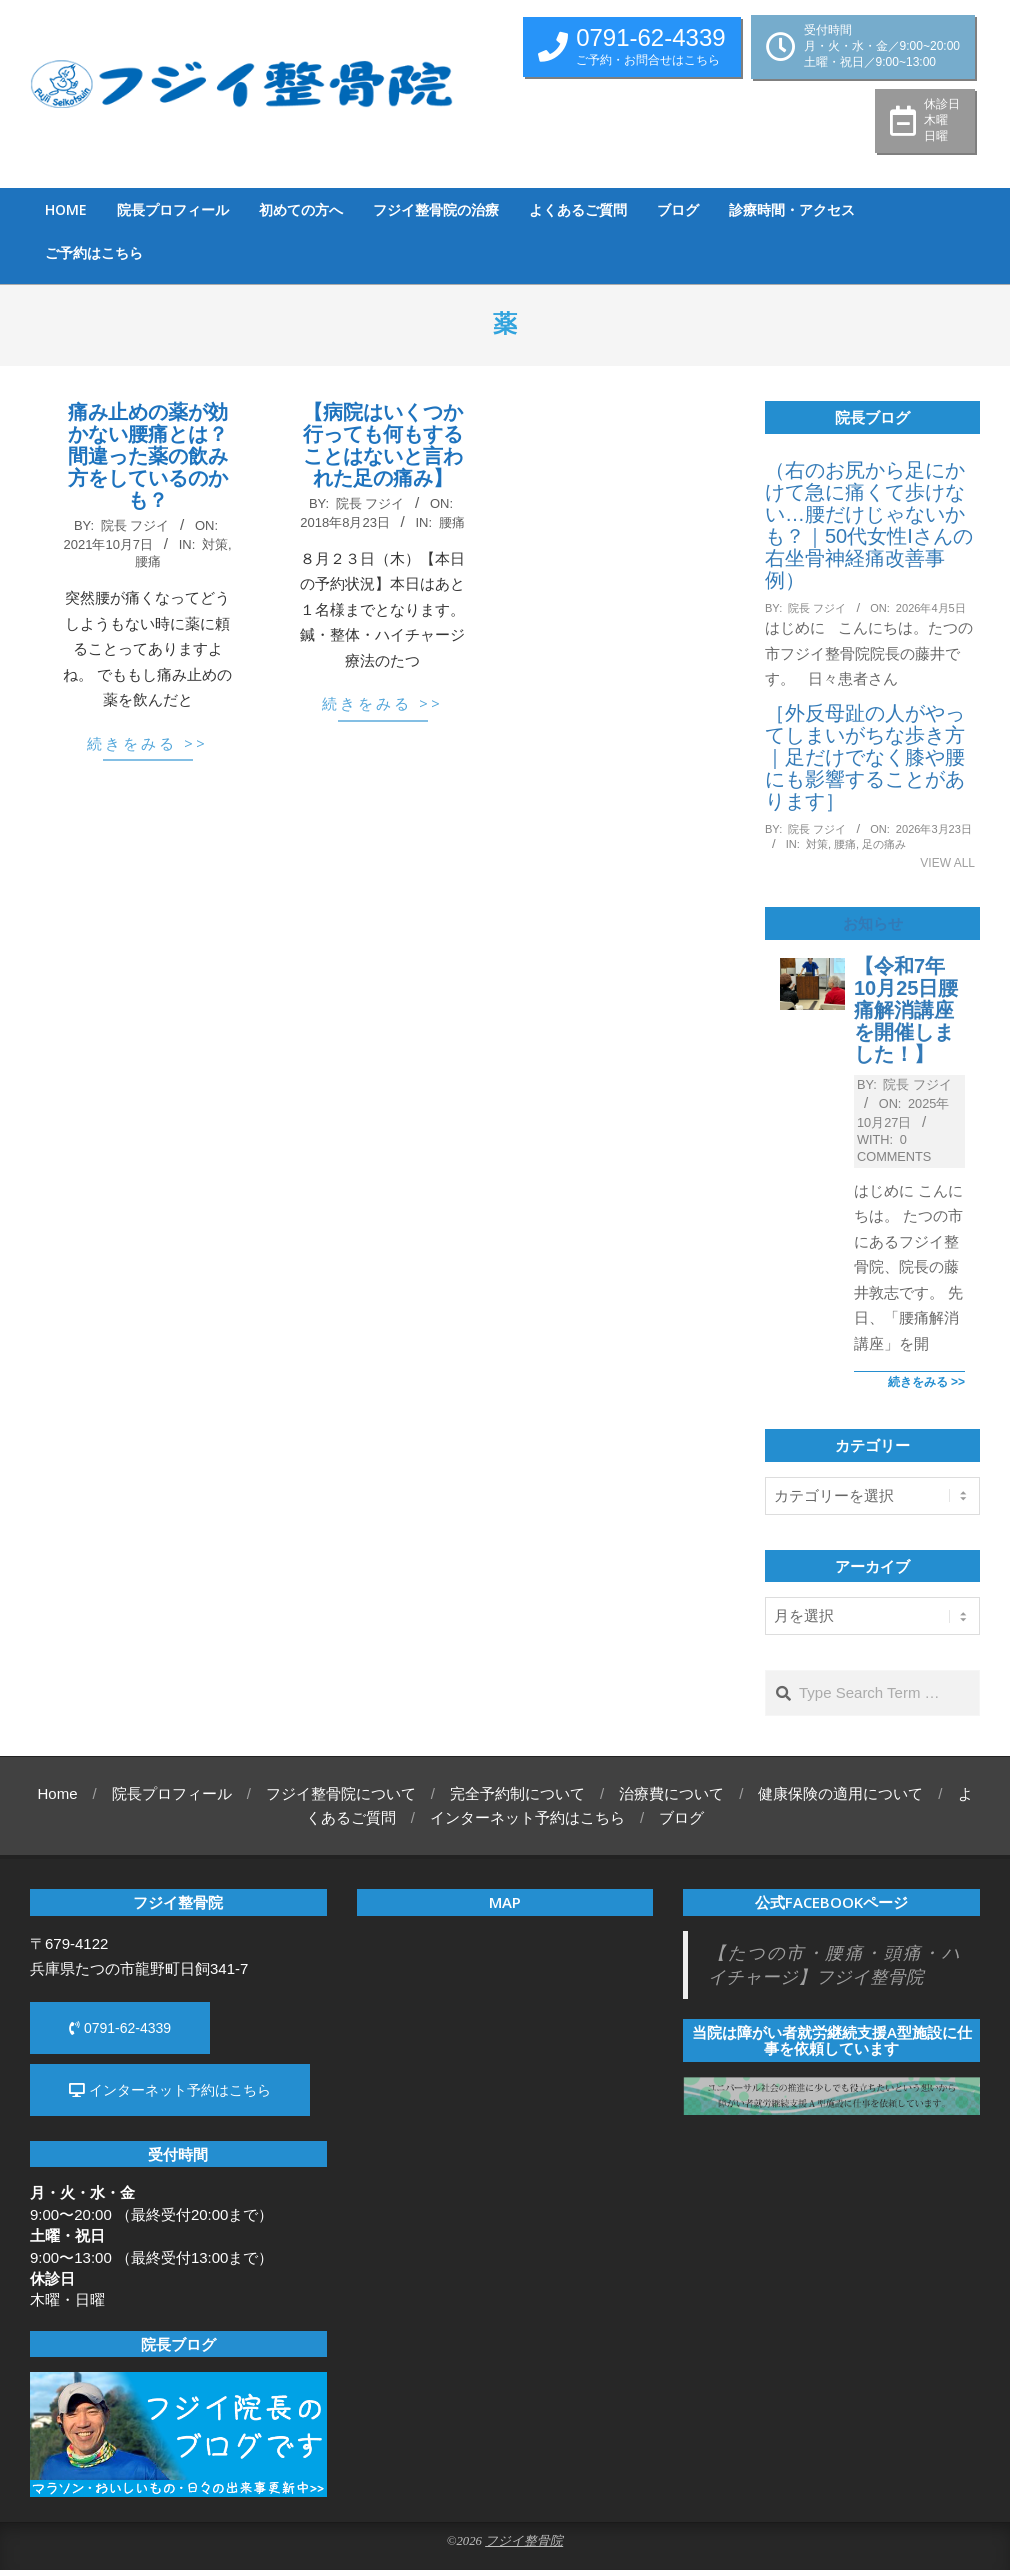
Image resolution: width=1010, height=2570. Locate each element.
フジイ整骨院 (524, 2541)
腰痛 (148, 561)
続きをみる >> (147, 743)
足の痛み (884, 844)
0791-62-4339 (120, 2028)
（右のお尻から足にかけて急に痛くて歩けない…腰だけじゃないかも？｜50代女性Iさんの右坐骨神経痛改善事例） (869, 525)
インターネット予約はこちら (170, 2090)
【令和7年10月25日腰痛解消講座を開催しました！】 (906, 1010)
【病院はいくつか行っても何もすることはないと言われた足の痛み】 (383, 445)
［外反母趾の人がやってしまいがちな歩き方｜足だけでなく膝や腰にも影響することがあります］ (865, 757)
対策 (215, 544)
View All (947, 863)
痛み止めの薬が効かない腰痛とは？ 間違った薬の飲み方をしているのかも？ (148, 456)
